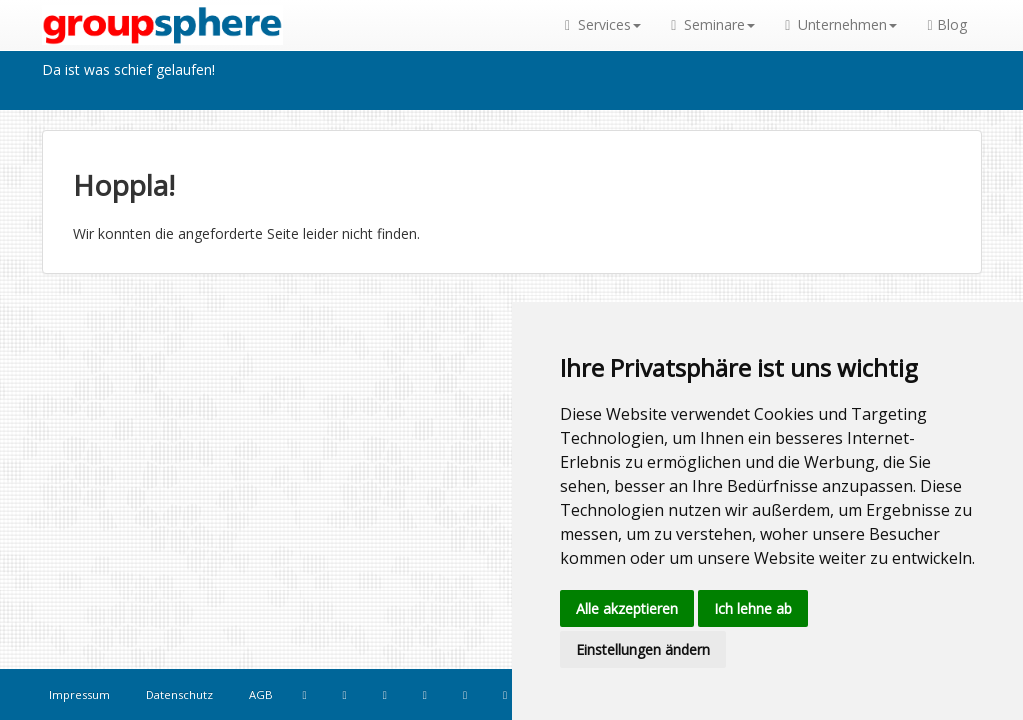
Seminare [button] (713, 24)
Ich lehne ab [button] (753, 608)
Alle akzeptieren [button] (627, 608)
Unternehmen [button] (841, 24)
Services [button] (603, 24)
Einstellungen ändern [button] (643, 649)
